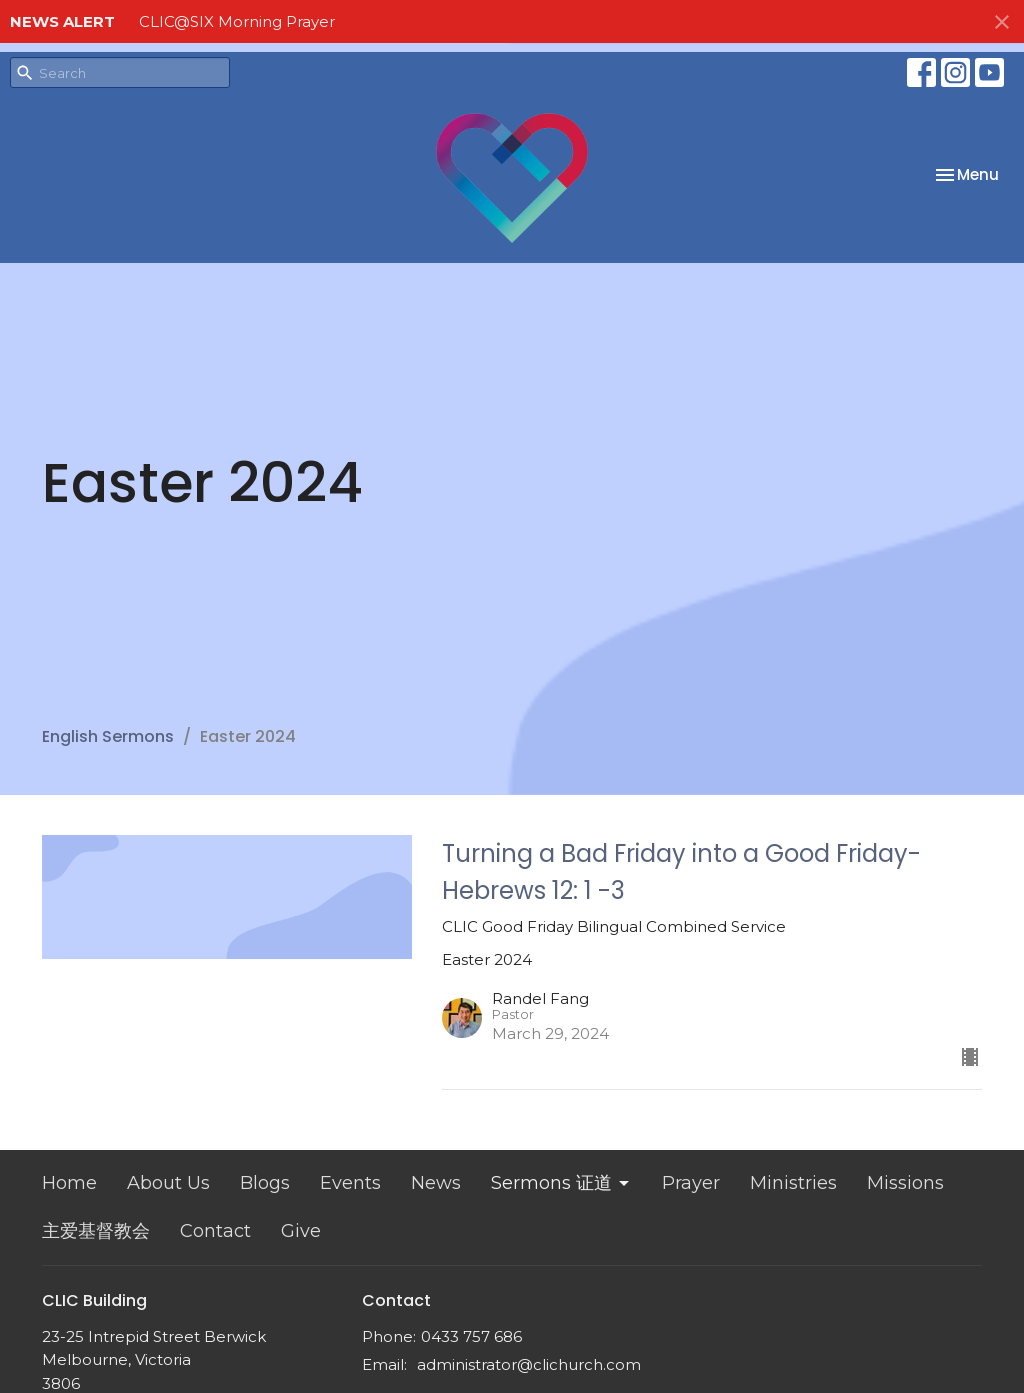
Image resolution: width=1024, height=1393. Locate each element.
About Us (168, 1183)
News (436, 1183)
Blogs (265, 1183)
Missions (905, 1183)
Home (69, 1183)
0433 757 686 (471, 1336)
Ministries (793, 1183)
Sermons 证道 (561, 1183)
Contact (215, 1231)
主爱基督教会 (96, 1231)
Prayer (691, 1183)
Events (350, 1183)
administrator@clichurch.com (529, 1364)
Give (301, 1231)
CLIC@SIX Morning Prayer (237, 21)
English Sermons (108, 736)
